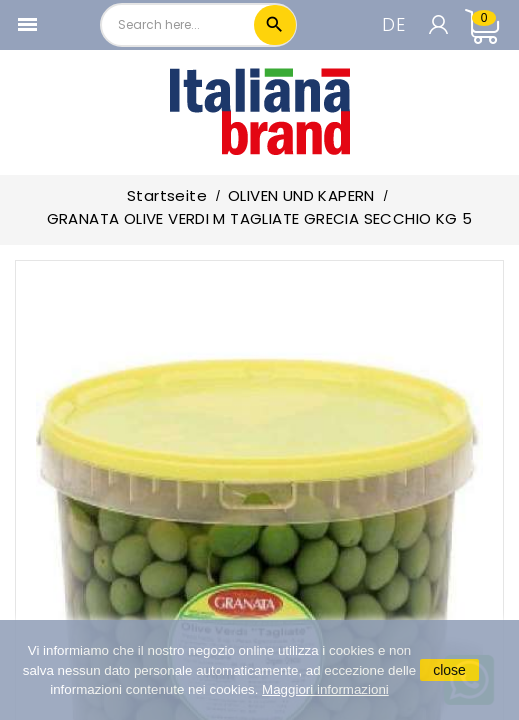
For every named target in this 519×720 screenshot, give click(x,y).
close (449, 670)
